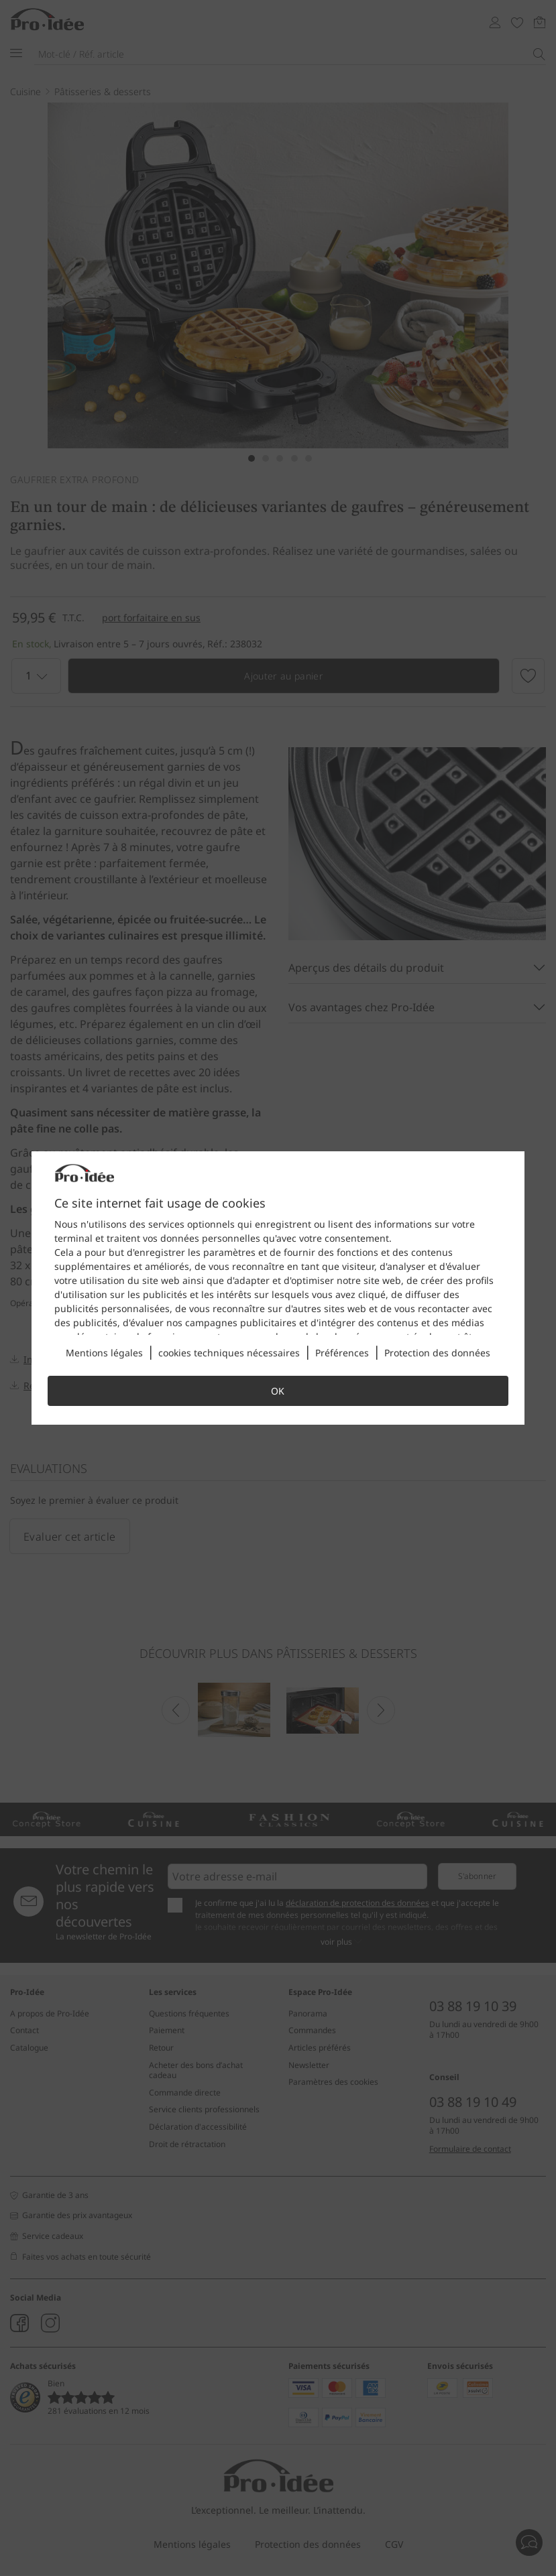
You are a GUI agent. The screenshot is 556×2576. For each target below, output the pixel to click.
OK (277, 1390)
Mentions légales (104, 1352)
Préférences (342, 1352)
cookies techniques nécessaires (229, 1352)
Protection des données (437, 1352)
